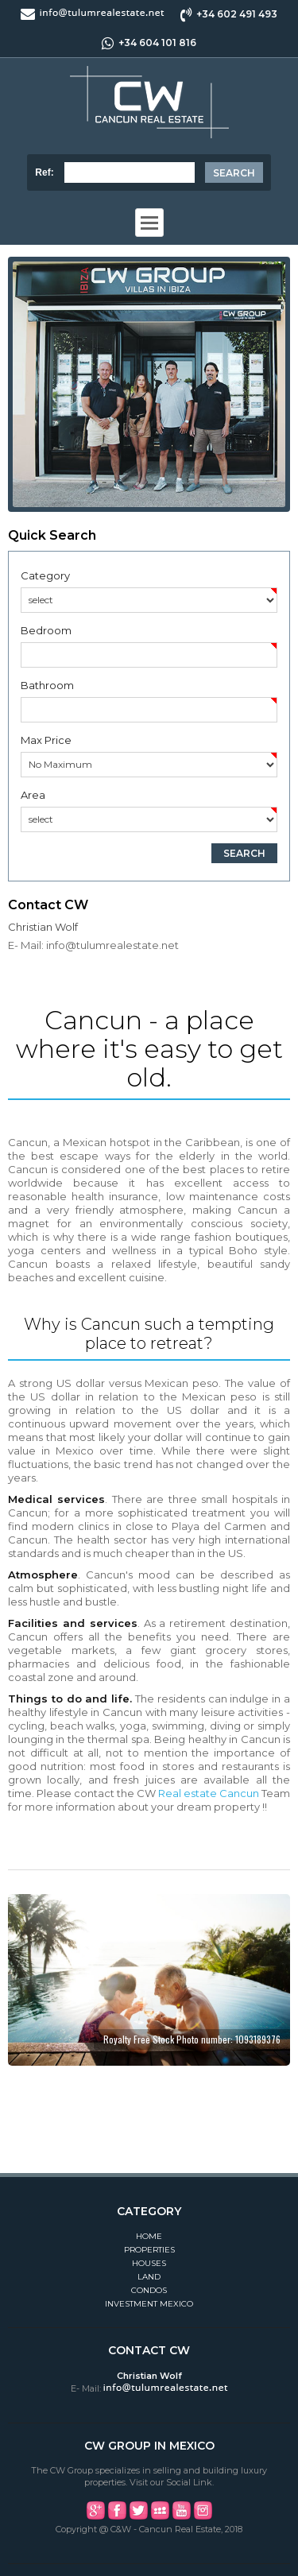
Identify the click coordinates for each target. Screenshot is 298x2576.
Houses (149, 2263)
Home (149, 2236)
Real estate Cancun (208, 1793)
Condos (149, 2290)
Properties (149, 2250)
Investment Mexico (149, 2304)
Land (149, 2277)
